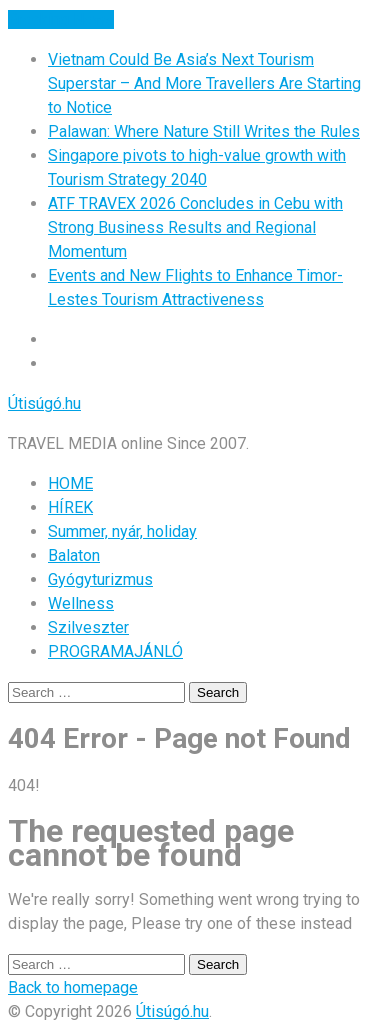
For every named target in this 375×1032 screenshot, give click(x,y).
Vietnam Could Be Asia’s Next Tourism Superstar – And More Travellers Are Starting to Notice (204, 83)
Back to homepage (73, 987)
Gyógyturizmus (100, 579)
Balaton (74, 555)
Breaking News (61, 19)
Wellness (81, 603)
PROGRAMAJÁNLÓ (115, 651)
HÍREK (70, 507)
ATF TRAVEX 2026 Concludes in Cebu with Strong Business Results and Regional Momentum (195, 227)
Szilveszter (88, 627)
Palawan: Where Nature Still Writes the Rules (204, 131)
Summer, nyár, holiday (122, 531)
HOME (70, 483)
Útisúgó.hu (44, 403)
